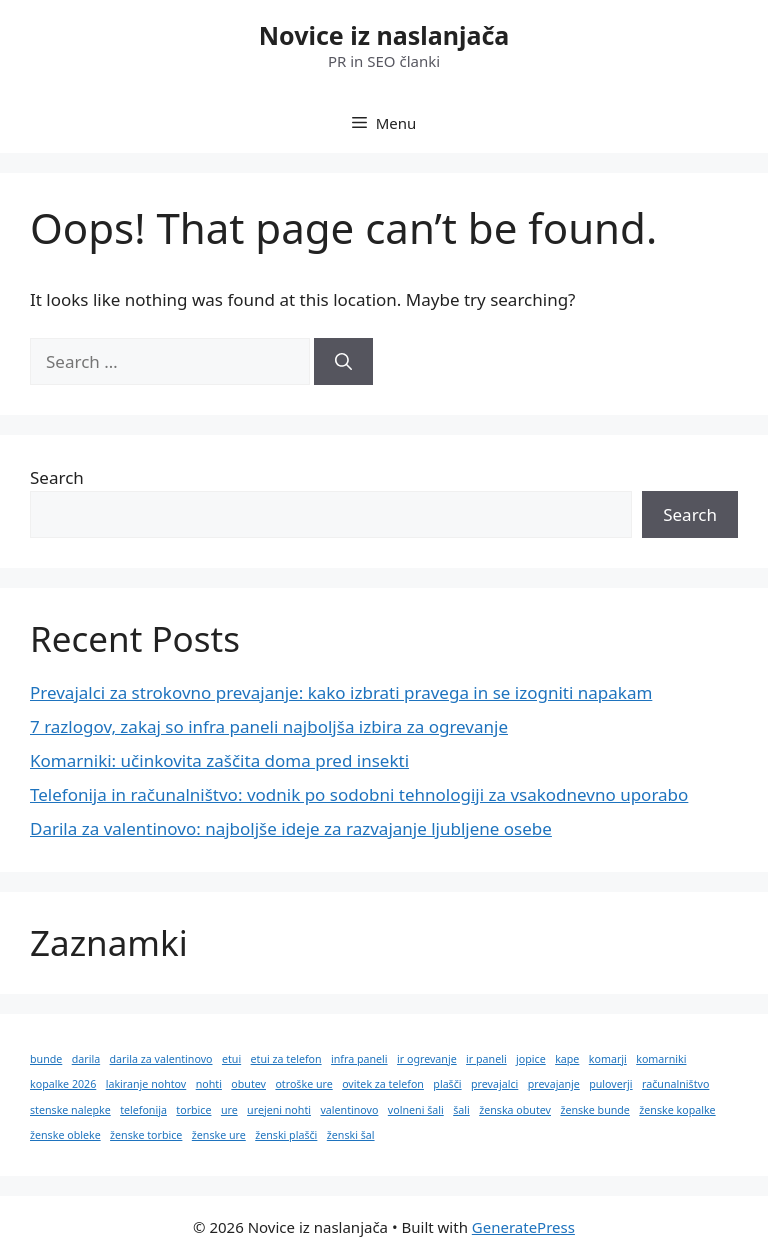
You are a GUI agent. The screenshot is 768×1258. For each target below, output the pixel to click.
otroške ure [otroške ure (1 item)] (303, 1084)
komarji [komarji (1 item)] (608, 1059)
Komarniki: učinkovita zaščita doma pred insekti (219, 760)
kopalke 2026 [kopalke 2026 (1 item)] (63, 1084)
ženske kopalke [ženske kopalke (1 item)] (677, 1110)
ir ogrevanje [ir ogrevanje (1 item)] (427, 1059)
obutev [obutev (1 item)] (248, 1084)
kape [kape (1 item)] (567, 1059)
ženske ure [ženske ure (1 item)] (219, 1135)
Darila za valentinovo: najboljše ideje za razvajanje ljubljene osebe (291, 828)
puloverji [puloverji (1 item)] (610, 1084)
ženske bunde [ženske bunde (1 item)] (594, 1110)
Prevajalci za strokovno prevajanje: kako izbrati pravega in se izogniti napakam (341, 692)
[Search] (343, 362)
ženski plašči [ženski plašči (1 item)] (286, 1135)
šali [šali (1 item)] (461, 1110)
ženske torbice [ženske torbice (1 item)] (146, 1135)
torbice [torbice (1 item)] (193, 1110)
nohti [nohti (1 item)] (209, 1084)
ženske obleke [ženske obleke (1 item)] (65, 1135)
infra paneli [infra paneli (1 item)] (359, 1059)
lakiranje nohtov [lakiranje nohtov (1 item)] (146, 1084)
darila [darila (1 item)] (86, 1059)
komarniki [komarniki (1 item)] (661, 1059)
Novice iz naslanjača (384, 35)
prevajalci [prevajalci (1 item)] (494, 1084)
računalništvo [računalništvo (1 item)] (675, 1084)
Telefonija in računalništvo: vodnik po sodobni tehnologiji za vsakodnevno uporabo (359, 794)
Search (57, 477)
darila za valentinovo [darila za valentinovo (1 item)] (161, 1059)
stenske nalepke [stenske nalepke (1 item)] (70, 1110)
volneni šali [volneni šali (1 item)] (416, 1110)
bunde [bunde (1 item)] (46, 1059)
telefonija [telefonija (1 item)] (143, 1110)
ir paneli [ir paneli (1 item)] (486, 1059)
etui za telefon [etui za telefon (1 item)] (286, 1059)
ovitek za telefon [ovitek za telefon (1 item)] (383, 1084)
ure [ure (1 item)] (229, 1110)
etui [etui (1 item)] (231, 1059)
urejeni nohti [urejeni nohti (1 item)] (279, 1110)
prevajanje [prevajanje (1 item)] (554, 1084)
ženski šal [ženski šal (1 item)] (351, 1135)
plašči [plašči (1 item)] (447, 1084)
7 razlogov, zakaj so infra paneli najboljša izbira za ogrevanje (269, 726)
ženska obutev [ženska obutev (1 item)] (515, 1110)
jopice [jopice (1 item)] (531, 1059)
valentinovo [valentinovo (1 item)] (349, 1110)
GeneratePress (523, 1227)
